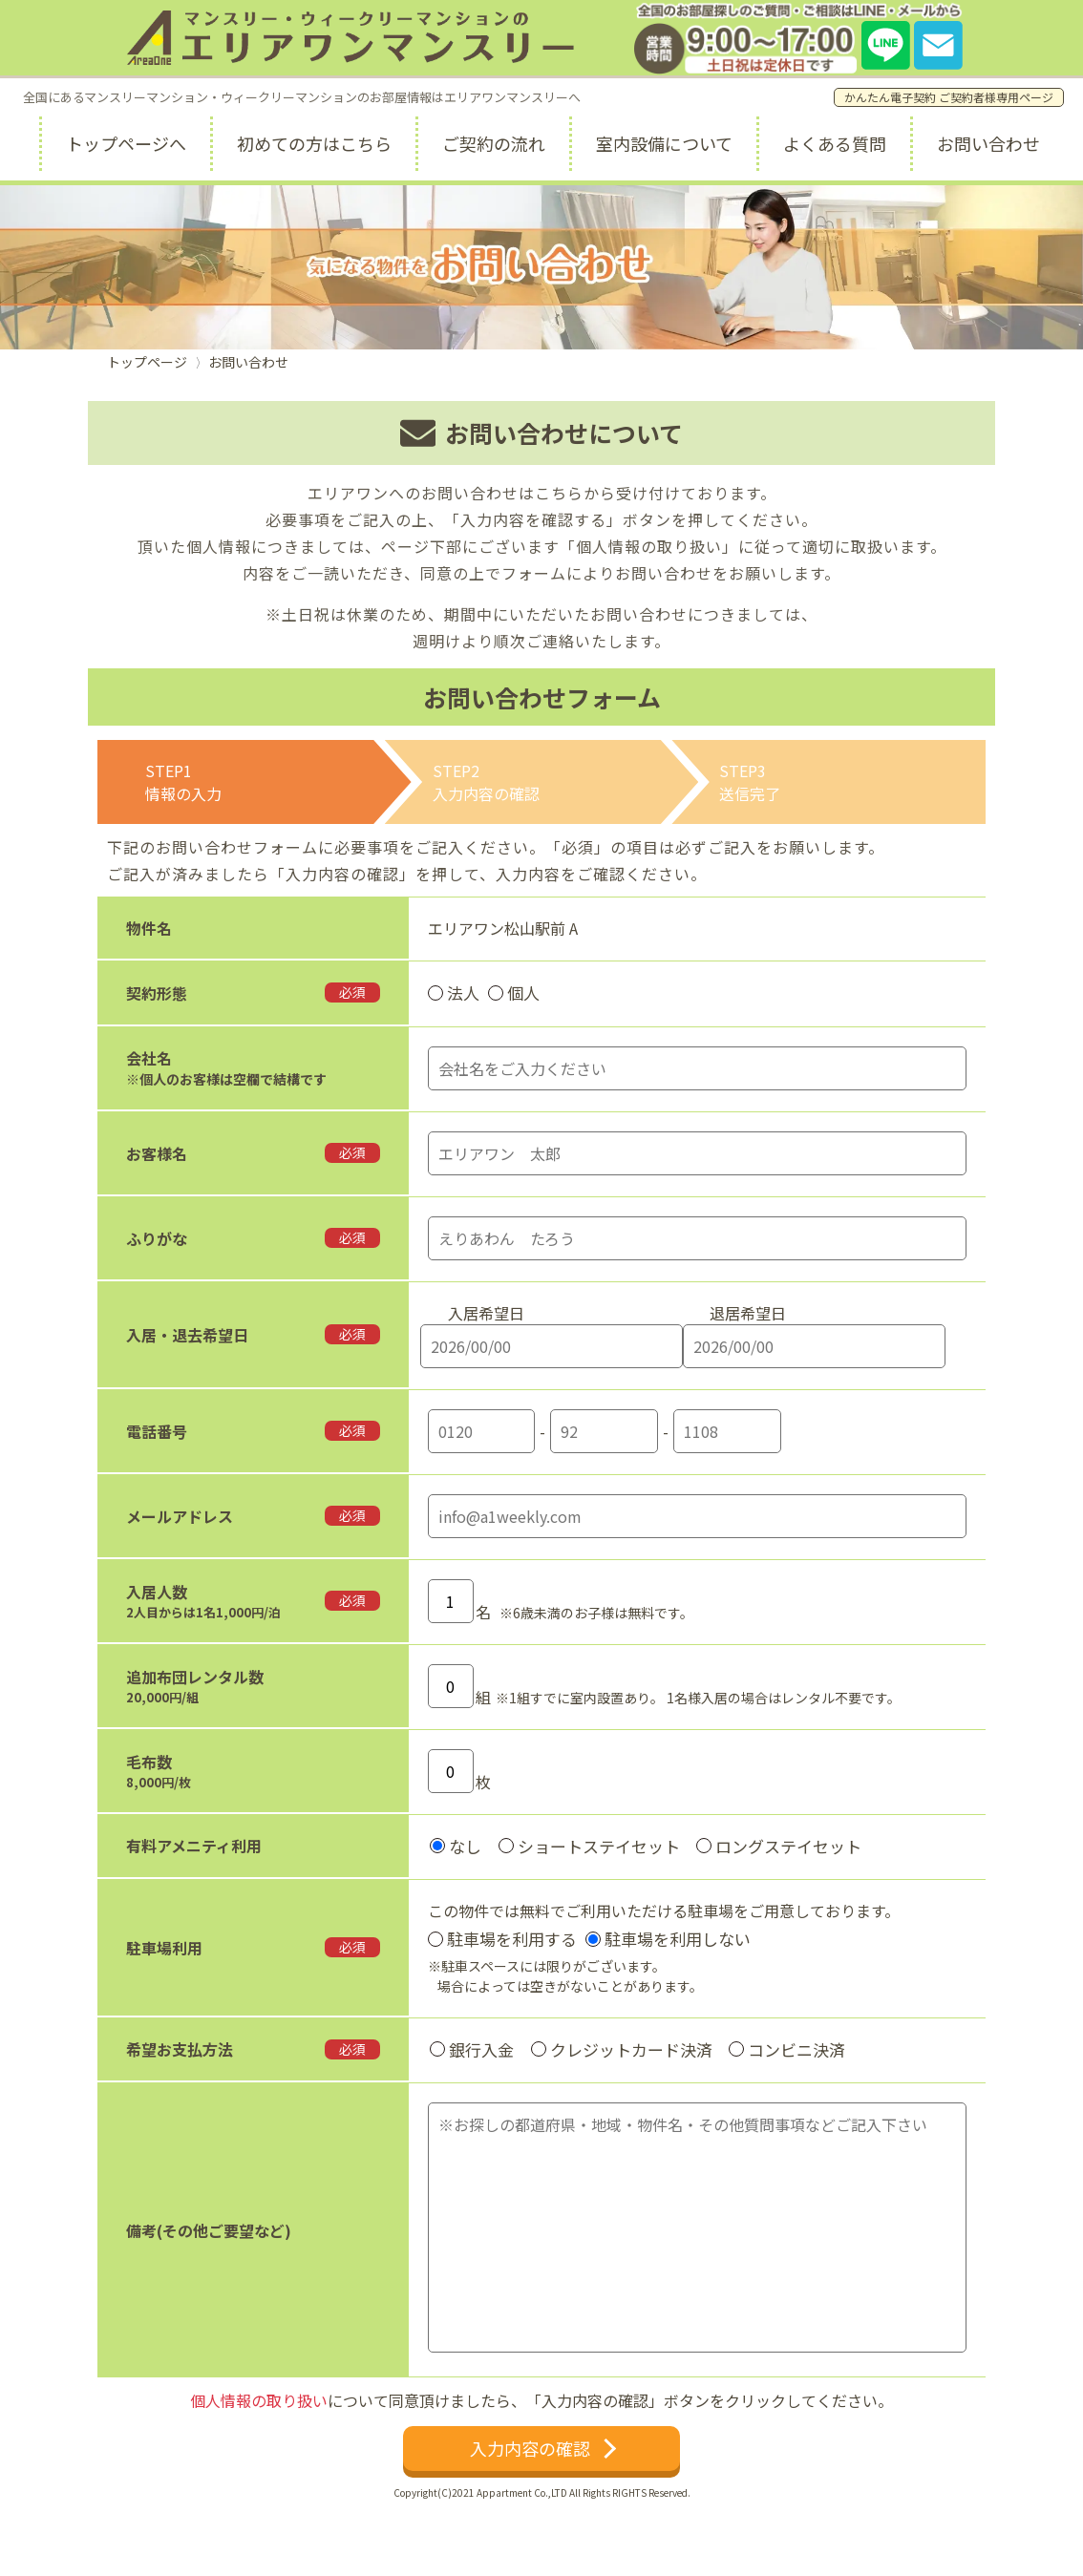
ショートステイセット (599, 1846)
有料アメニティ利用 (194, 1845)
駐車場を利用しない (678, 1939)
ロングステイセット (788, 1846)
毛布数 (149, 1761)
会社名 (149, 1057)
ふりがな (156, 1238)
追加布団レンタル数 (195, 1676)
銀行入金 (481, 2049)
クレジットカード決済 (631, 2049)
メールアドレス (179, 1516)
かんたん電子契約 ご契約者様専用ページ (948, 97)
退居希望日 (748, 1312)
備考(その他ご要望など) (208, 2230)
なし (465, 1846)
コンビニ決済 (796, 2049)
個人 (523, 992)
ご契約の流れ (493, 143)
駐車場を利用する (512, 1939)
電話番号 (156, 1431)
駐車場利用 (164, 1947)
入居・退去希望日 (187, 1334)
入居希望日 (486, 1312)
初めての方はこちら (314, 143)
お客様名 (156, 1153)
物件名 (149, 928)
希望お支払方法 (179, 2049)
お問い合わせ (988, 143)
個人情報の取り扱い (259, 2400)
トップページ (147, 361)
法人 (463, 992)
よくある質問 (834, 143)
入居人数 (156, 1591)
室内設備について (664, 143)
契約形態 (156, 993)
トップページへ (126, 143)
